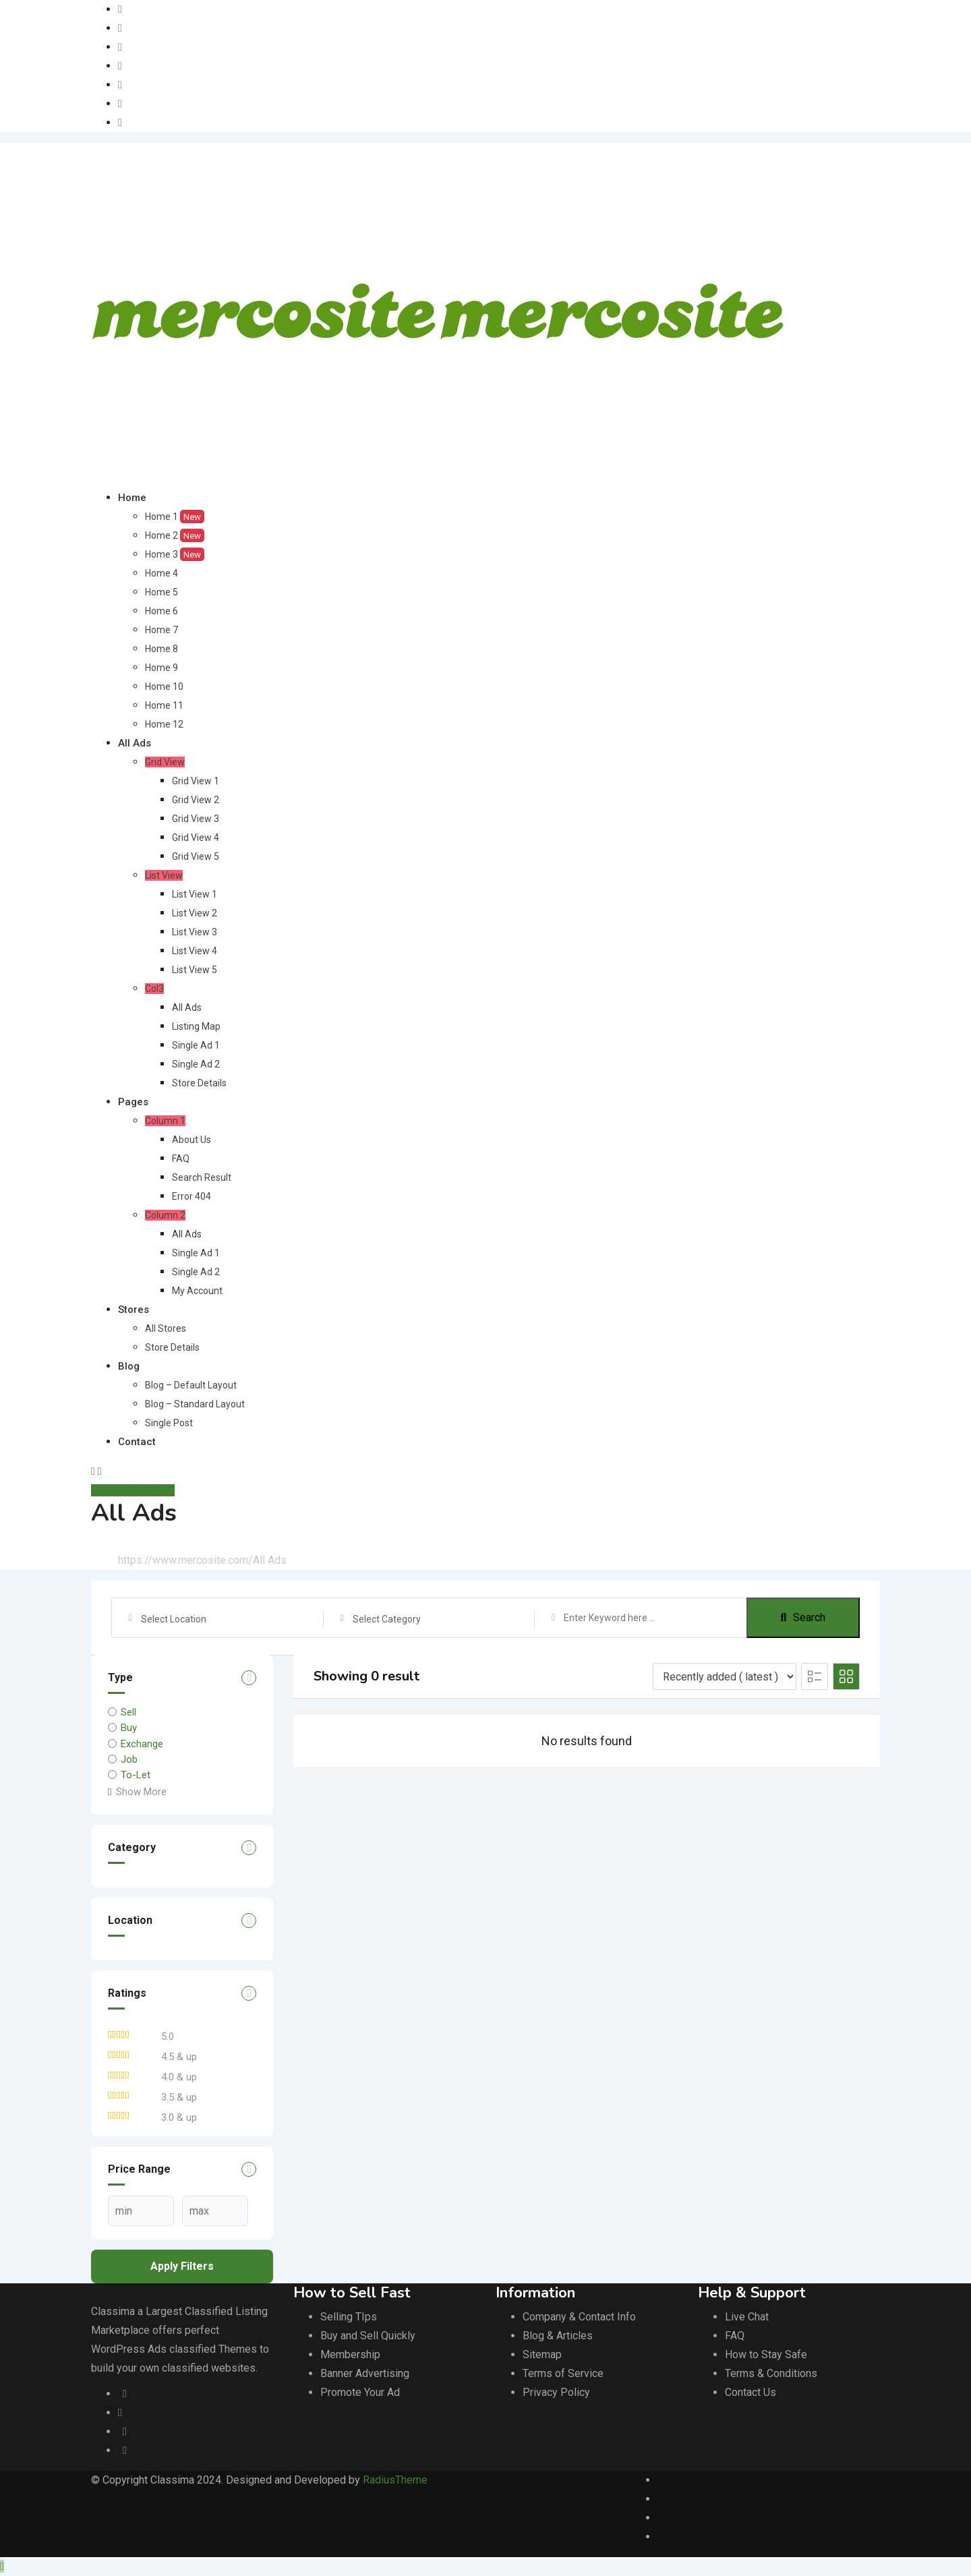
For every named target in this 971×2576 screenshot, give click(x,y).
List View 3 (194, 932)
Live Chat (747, 2316)
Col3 (154, 988)
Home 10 (164, 686)
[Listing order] (724, 1676)
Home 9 (161, 667)
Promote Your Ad (360, 2392)
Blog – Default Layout (191, 1385)
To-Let (135, 1775)
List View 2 (194, 913)
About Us (191, 1139)
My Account (197, 1290)
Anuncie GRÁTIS (133, 1490)
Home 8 (161, 648)
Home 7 (161, 629)
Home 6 (161, 611)
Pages (133, 1102)
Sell (128, 1712)
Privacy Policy (556, 2392)
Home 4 (161, 573)
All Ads (134, 743)
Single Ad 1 (196, 1045)
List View (164, 875)
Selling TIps (348, 2316)
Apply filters (182, 2266)
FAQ (180, 1158)
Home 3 (174, 554)
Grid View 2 (195, 799)
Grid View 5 (195, 856)
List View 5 (194, 969)
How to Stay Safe (766, 2354)
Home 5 (161, 592)
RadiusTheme (395, 2479)
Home (132, 498)
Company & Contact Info (579, 2316)
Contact (137, 1442)
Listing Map (196, 1026)
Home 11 (164, 705)
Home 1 (174, 516)
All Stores (165, 1328)
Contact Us (750, 2392)
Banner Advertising (364, 2373)
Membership (350, 2354)
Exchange (142, 1743)
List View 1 (194, 894)
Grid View (165, 762)
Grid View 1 (195, 780)
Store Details (199, 1083)
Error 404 (191, 1196)
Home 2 (174, 535)
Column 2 (165, 1215)
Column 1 (165, 1120)
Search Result (201, 1177)
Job (129, 1759)
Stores (133, 1310)
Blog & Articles (558, 2335)
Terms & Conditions (771, 2373)
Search (803, 1617)
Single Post (169, 1422)
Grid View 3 (195, 818)
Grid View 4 (195, 837)
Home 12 (164, 724)
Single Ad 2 (196, 1064)
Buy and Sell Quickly (367, 2335)
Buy (129, 1728)
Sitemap (542, 2354)
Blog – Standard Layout (195, 1404)
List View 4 (194, 950)
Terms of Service (563, 2373)
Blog (129, 1366)
